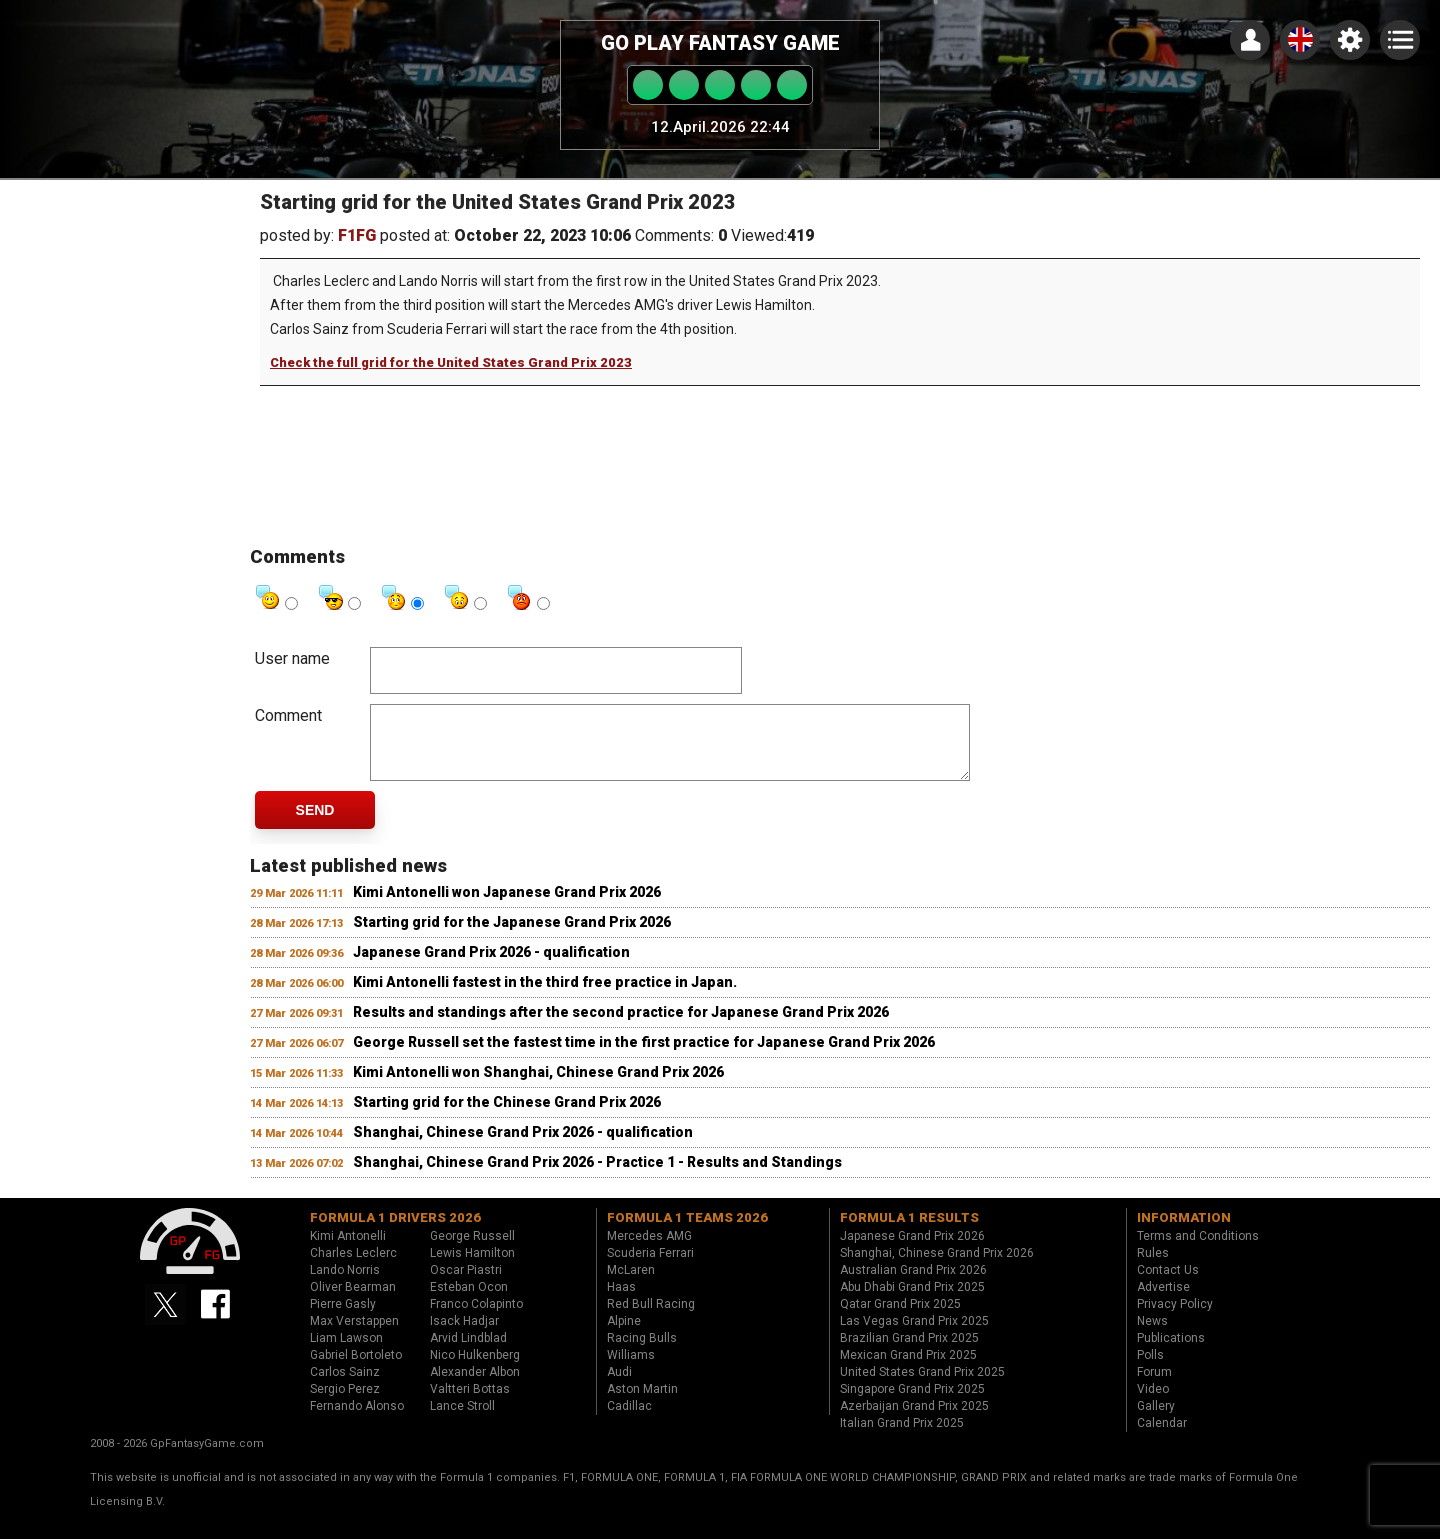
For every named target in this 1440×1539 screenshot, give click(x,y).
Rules (1153, 1268)
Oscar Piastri (466, 1285)
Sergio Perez (345, 1404)
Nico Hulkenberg (475, 1370)
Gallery (1156, 1421)
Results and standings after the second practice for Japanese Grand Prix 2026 (621, 1027)
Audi (619, 1387)
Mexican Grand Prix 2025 (908, 1370)
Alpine (624, 1336)
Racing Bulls (642, 1353)
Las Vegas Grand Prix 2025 (914, 1336)
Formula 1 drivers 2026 (395, 1232)
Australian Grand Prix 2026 (913, 1285)
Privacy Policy (1175, 1319)
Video (1153, 1404)
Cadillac (629, 1421)
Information (1184, 1232)
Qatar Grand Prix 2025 (900, 1319)
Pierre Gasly (343, 1319)
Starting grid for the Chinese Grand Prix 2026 (507, 1117)
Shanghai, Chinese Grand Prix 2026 (937, 1268)
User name (292, 658)
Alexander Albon (475, 1387)
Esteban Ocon (469, 1302)
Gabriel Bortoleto (356, 1370)
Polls (1150, 1370)
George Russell (472, 1251)
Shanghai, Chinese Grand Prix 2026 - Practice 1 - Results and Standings (597, 1177)
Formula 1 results (909, 1232)
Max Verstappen (354, 1336)
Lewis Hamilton (472, 1268)
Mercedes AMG (649, 1251)
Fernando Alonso (357, 1421)
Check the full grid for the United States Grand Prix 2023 (451, 362)
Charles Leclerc (353, 1268)
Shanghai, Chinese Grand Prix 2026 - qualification (523, 1147)
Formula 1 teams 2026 (687, 1232)
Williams (631, 1370)
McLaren (631, 1285)
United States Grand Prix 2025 (922, 1387)
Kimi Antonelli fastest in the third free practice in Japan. (545, 997)
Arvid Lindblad (468, 1353)
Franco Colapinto (476, 1319)
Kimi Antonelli (348, 1251)
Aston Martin (642, 1404)
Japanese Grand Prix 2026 (912, 1251)
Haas (621, 1302)
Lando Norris (345, 1285)
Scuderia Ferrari (650, 1268)
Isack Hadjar (464, 1336)
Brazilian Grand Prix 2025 (909, 1353)
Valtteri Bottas (470, 1404)
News (1152, 1336)
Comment (288, 715)
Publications (1171, 1353)
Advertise (1163, 1302)
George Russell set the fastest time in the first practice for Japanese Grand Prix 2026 (644, 1057)
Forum (1154, 1387)
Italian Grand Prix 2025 (902, 1438)
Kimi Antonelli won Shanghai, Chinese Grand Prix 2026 (538, 1087)
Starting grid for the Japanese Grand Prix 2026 (512, 937)
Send (315, 825)
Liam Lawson (346, 1353)
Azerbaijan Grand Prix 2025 (914, 1421)
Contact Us (1168, 1285)
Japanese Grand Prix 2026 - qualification (491, 967)
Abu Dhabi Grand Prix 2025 (912, 1302)
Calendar (1162, 1438)
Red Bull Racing (651, 1319)
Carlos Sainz (345, 1387)
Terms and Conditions (1198, 1251)
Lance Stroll (462, 1421)
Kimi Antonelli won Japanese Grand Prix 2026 (507, 907)
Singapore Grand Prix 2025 (912, 1404)
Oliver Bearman (353, 1302)
